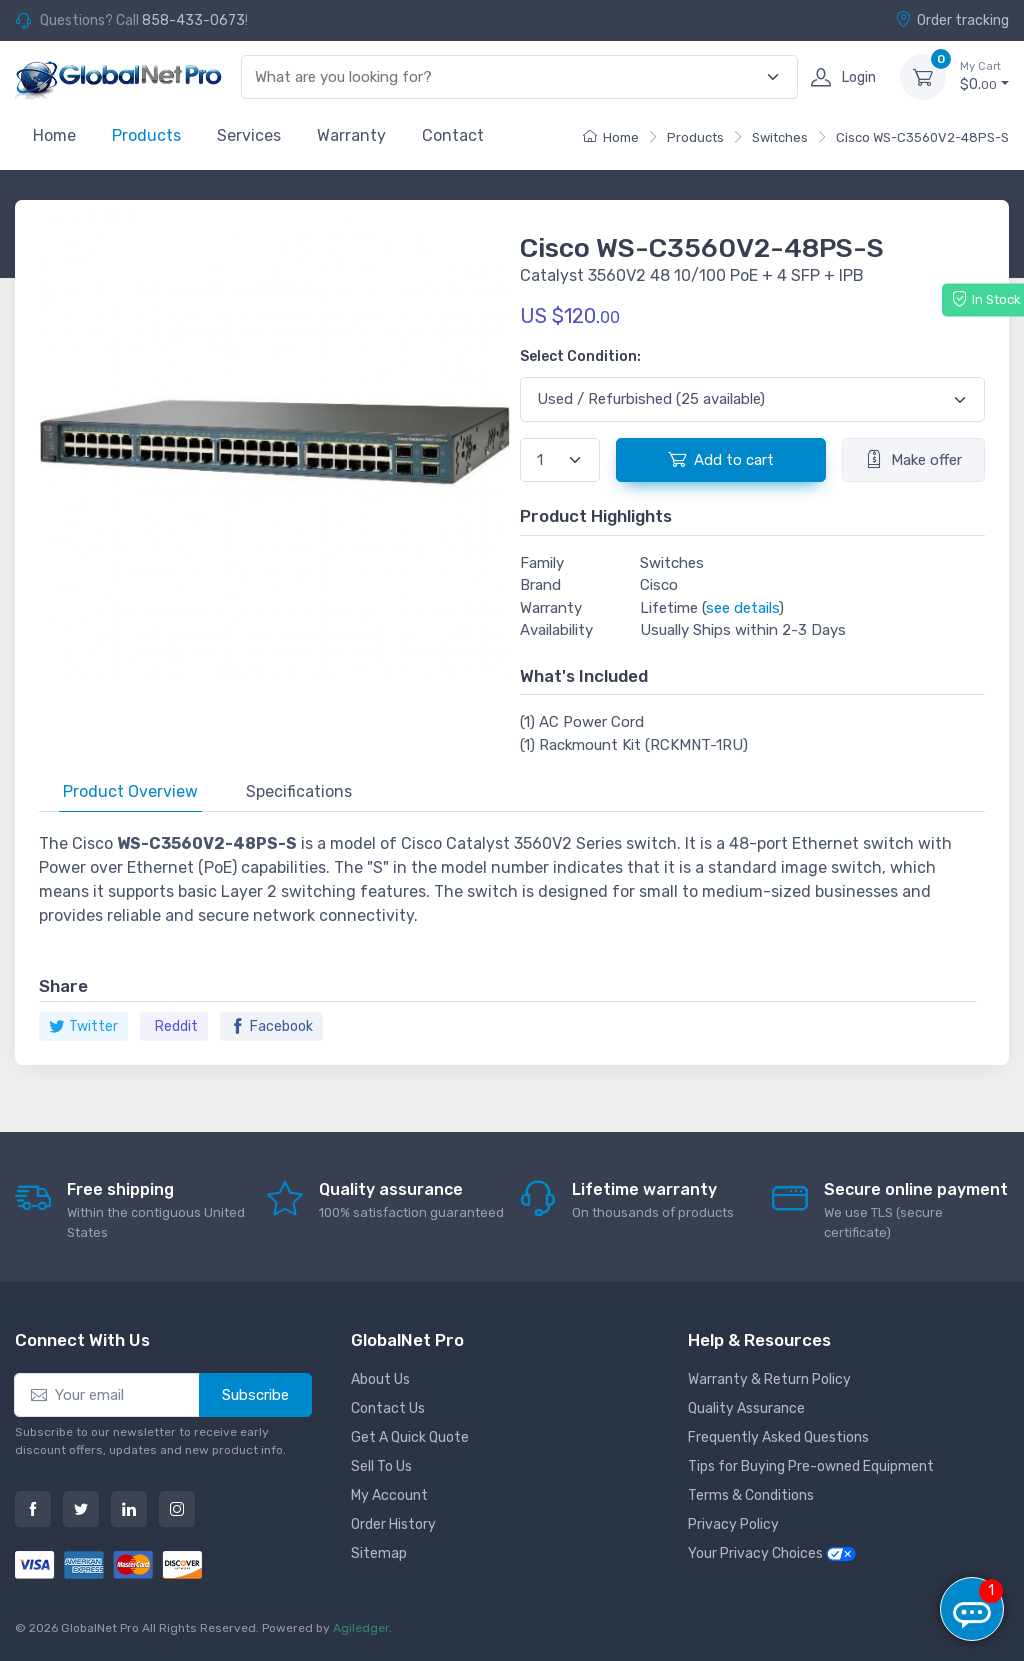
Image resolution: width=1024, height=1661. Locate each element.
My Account (389, 1495)
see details (742, 608)
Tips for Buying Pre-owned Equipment (811, 1466)
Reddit (176, 1026)
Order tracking (952, 20)
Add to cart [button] (721, 459)
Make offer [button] (913, 459)
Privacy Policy (733, 1524)
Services (249, 135)
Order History (393, 1524)
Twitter (83, 1026)
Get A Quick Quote (410, 1437)
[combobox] (508, 77)
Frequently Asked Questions (778, 1437)
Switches (780, 137)
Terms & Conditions (751, 1495)
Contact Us (388, 1408)
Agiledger (361, 1628)
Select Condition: (580, 356)
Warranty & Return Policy (769, 1379)
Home (54, 135)
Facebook (271, 1026)
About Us (380, 1379)
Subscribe (255, 1395)
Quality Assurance (746, 1408)
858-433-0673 (193, 20)
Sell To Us (381, 1466)
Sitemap (379, 1553)
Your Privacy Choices (772, 1553)
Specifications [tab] (299, 791)
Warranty (351, 135)
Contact (453, 135)
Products (146, 135)
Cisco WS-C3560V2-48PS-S (922, 137)
